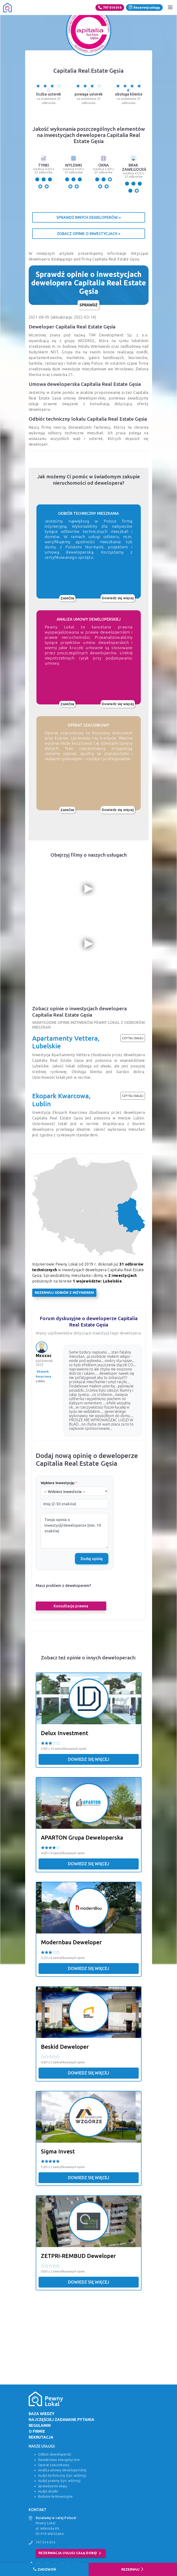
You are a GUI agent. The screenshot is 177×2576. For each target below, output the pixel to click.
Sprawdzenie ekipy (52, 2486)
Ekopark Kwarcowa (43, 1376)
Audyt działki (48, 2491)
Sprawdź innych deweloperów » (88, 217)
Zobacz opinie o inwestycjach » (88, 234)
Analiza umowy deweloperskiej (62, 2470)
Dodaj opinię (92, 1559)
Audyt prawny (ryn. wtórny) (59, 2481)
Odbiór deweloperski (54, 2454)
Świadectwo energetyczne (59, 2460)
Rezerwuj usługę (144, 7)
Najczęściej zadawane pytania (61, 2419)
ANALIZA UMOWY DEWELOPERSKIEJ (89, 619)
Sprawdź (88, 305)
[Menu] (170, 7)
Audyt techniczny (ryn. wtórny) (62, 2475)
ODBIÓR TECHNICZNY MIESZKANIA (88, 513)
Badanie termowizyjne (55, 2496)
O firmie (37, 2431)
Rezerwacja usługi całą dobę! (71, 2553)
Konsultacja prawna (71, 1606)
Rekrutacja (41, 2437)
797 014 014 (109, 7)
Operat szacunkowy (54, 2465)
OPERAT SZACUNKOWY (88, 725)
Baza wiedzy (41, 2414)
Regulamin (40, 2425)
